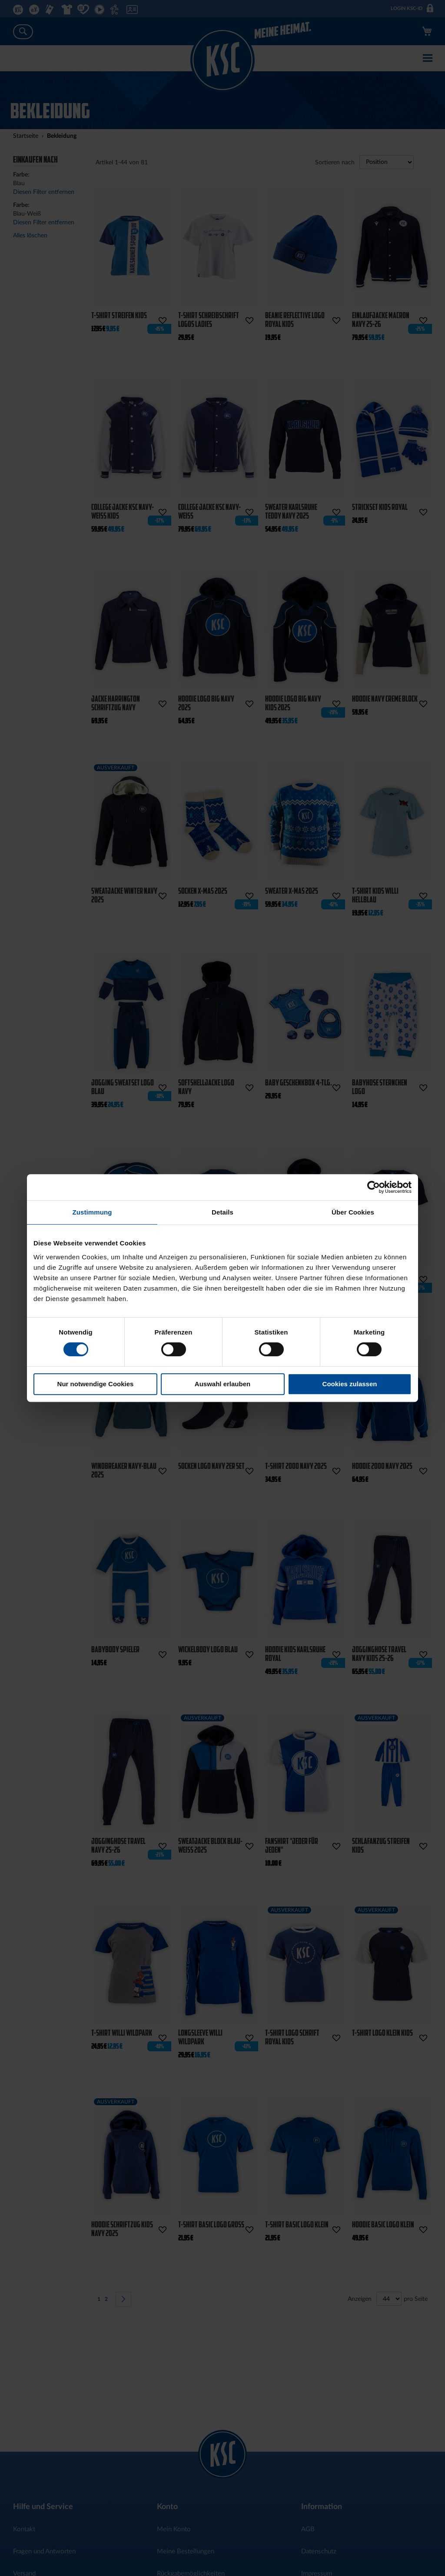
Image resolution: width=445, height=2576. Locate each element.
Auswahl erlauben (222, 1384)
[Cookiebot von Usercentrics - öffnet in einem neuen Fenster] (373, 1187)
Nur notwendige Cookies (95, 1384)
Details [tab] (222, 1212)
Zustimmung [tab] (92, 1212)
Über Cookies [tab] (353, 1212)
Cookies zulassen (349, 1384)
